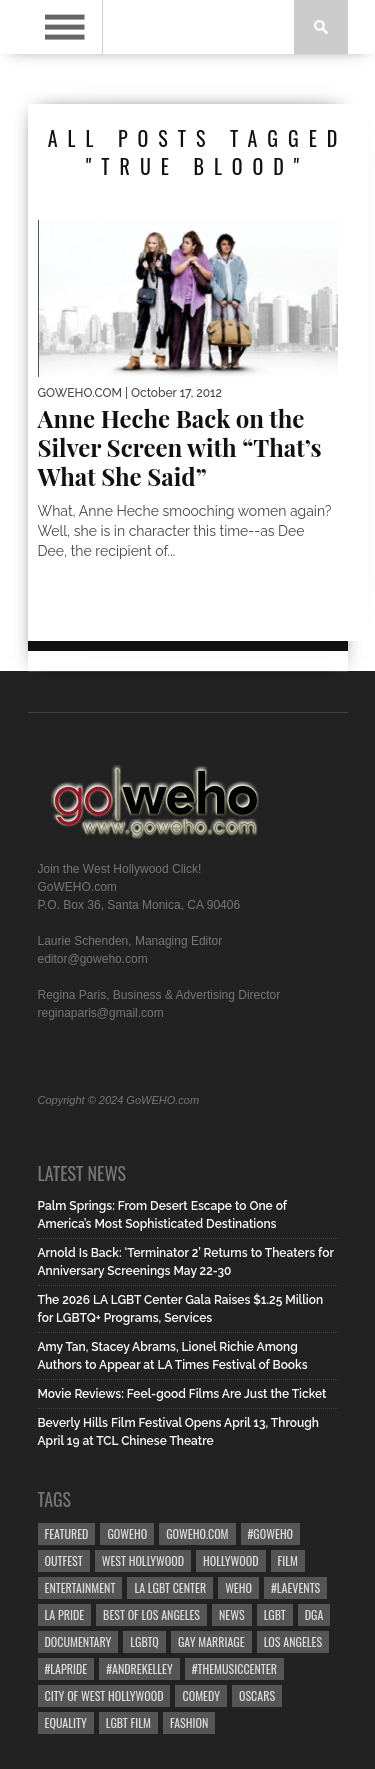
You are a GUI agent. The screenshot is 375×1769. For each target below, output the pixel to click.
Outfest (64, 1560)
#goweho (271, 1533)
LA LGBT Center (170, 1587)
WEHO (238, 1587)
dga (314, 1614)
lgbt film (128, 1722)
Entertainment (80, 1587)
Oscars (257, 1695)
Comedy (200, 1695)
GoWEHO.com (197, 1533)
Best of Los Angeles (151, 1614)
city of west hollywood (104, 1695)
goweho (127, 1533)
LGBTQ (144, 1641)
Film (288, 1560)
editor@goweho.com (93, 959)
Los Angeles (293, 1641)
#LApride (66, 1668)
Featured (67, 1533)
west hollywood (143, 1560)
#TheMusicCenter (234, 1668)
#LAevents (295, 1587)
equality (66, 1722)
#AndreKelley (139, 1668)
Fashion (189, 1722)
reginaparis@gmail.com (101, 1013)
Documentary (78, 1641)
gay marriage (211, 1641)
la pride (65, 1614)
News (232, 1614)
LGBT (275, 1614)
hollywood (230, 1560)
